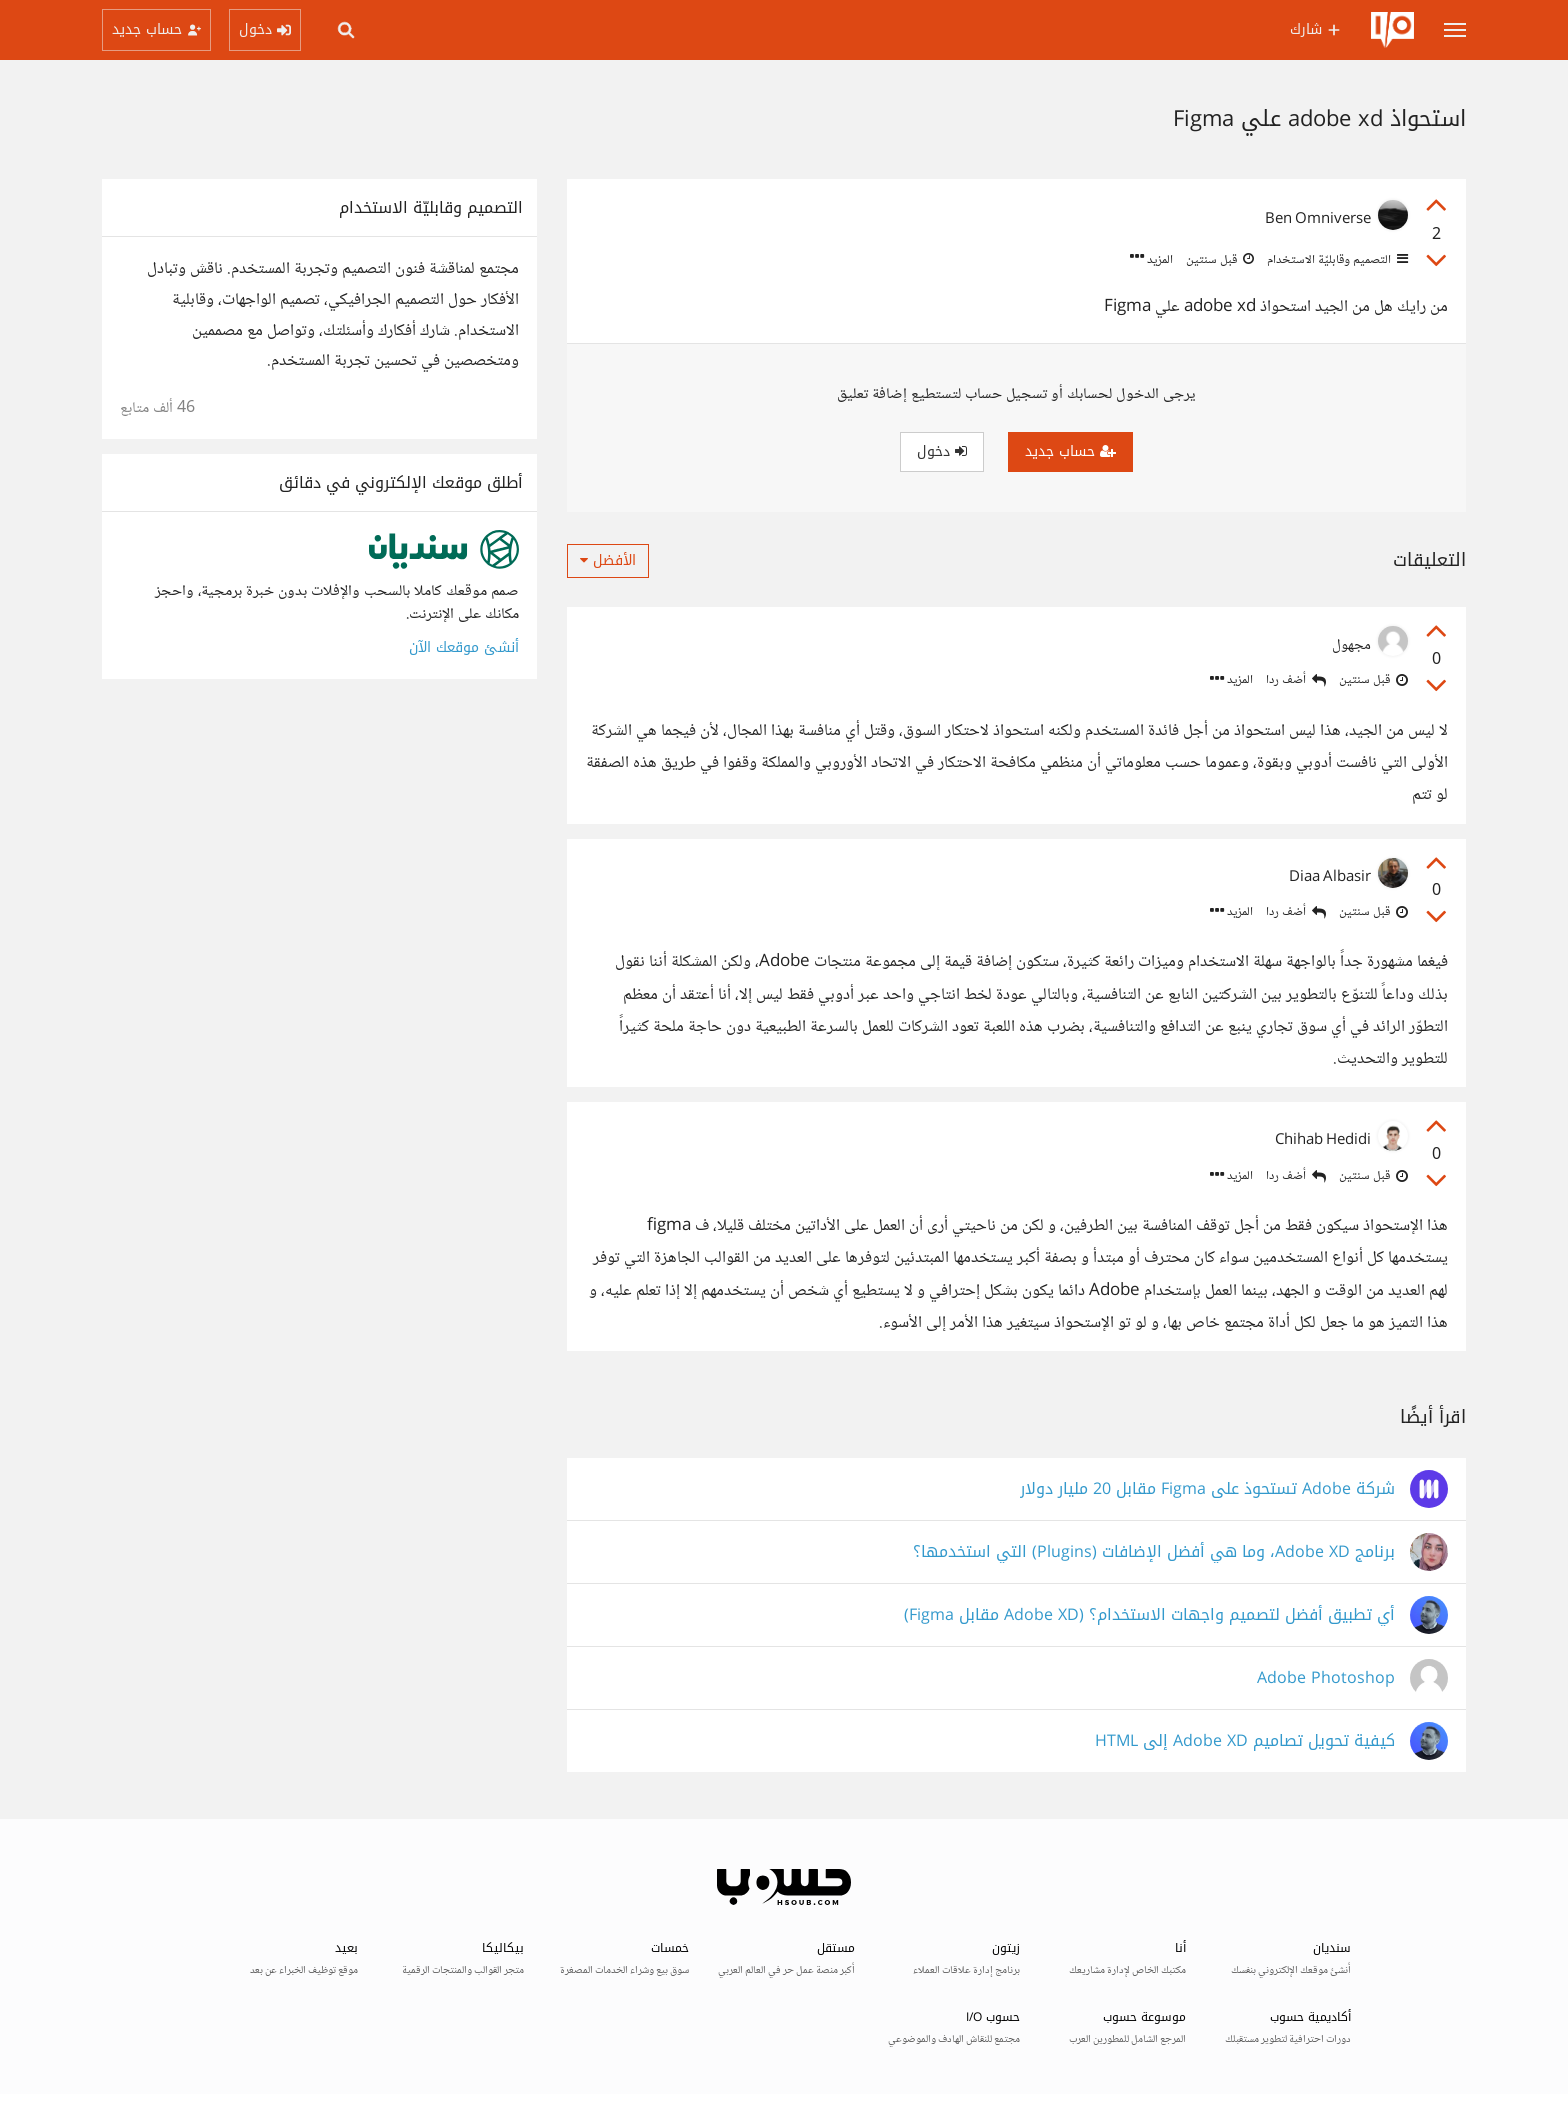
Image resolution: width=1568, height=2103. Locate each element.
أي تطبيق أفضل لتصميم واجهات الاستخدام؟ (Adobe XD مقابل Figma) (1149, 1615)
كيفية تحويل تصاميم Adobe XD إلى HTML (1245, 1741)
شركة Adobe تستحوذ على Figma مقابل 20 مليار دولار (1207, 1489)
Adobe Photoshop (1326, 1678)
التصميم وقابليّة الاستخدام (1336, 260)
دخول (942, 451)
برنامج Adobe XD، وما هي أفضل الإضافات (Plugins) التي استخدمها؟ (1154, 1552)
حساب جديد (1070, 451)
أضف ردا (1296, 680)
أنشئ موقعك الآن (464, 647)
